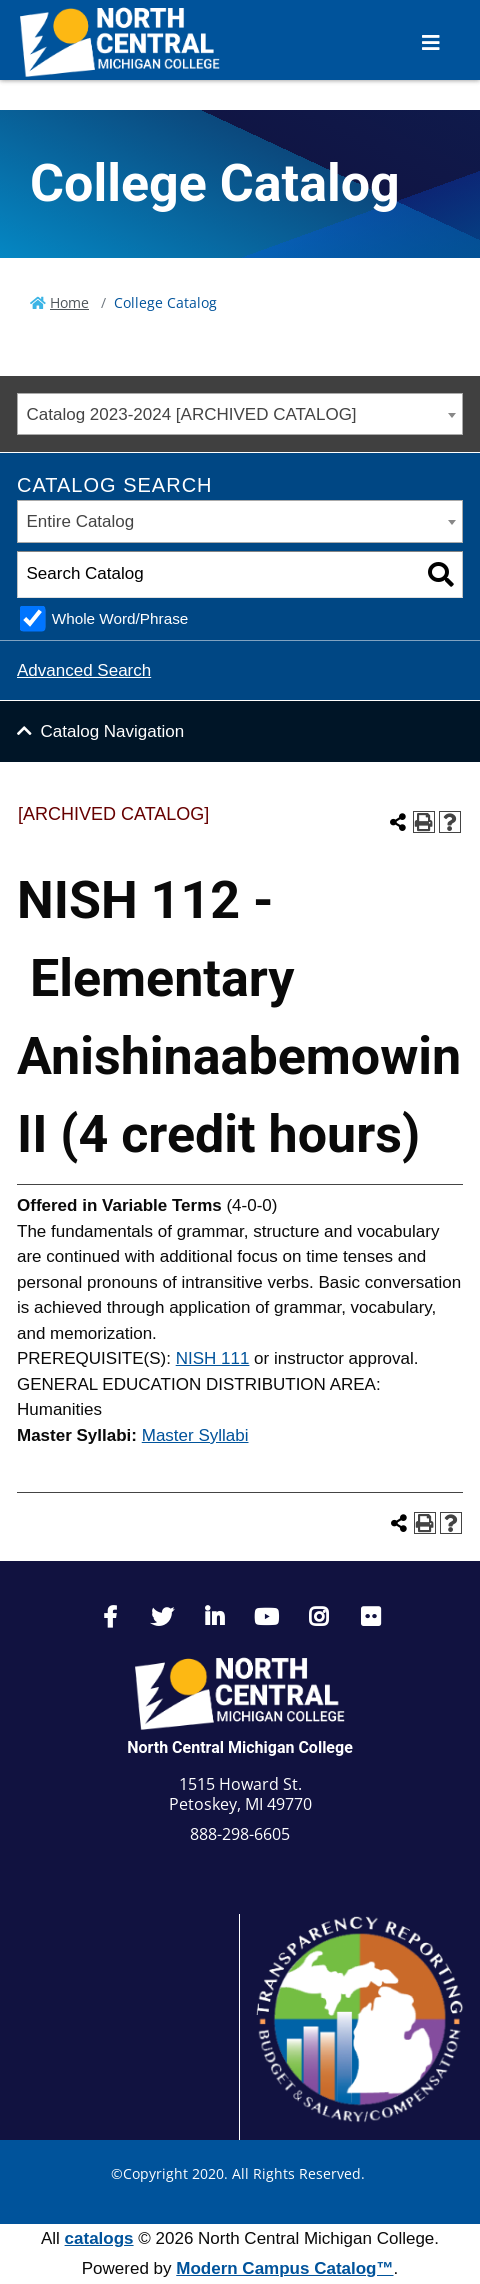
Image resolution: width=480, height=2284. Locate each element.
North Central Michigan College (240, 1747)
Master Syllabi (195, 1435)
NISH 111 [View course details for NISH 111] (213, 1358)
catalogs (99, 2238)
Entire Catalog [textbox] (81, 521)
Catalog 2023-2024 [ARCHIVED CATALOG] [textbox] (192, 414)
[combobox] (240, 414)
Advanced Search (84, 670)
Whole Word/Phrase (120, 618)
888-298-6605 (240, 1834)
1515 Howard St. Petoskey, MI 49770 (240, 1794)
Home (69, 302)
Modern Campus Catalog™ (284, 2268)
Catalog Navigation (113, 731)
